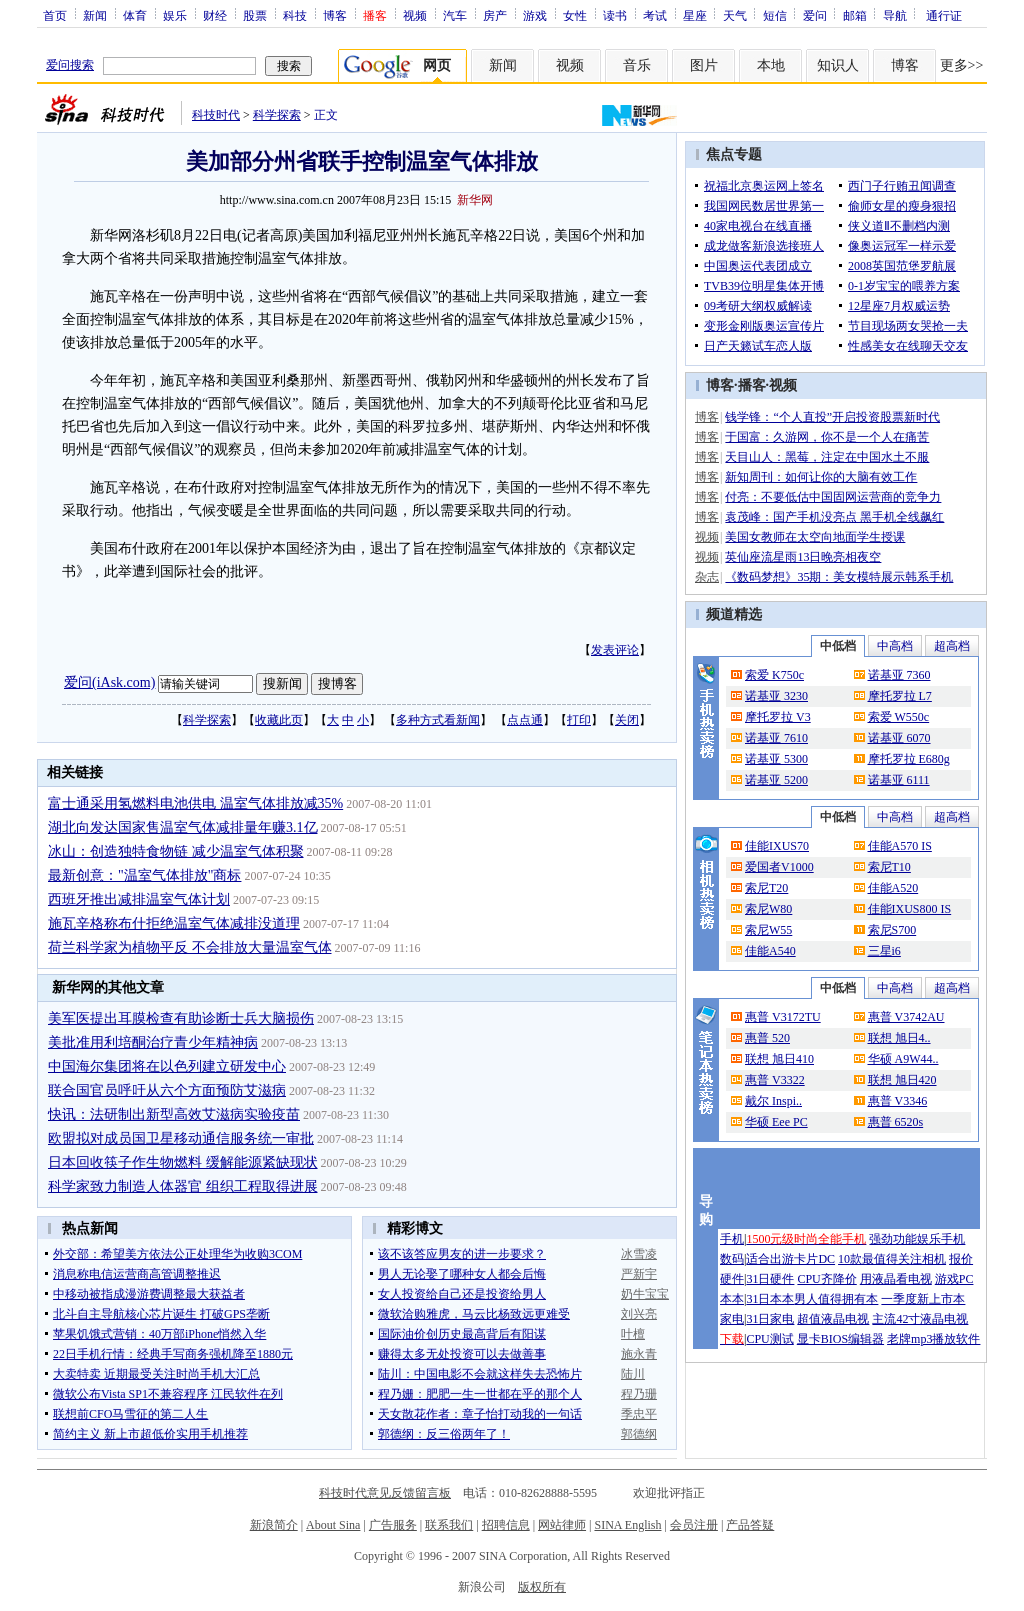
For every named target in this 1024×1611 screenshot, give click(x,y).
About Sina (333, 1525)
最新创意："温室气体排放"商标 (144, 875)
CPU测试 (769, 1339)
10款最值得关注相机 (892, 1259)
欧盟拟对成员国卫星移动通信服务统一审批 (181, 1138)
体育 (135, 15)
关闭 (627, 720)
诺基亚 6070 (899, 738)
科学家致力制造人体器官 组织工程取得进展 (183, 1186)
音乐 (637, 65)
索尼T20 (766, 888)
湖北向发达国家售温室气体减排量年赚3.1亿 (183, 827)
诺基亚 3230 (776, 696)
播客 (752, 385)
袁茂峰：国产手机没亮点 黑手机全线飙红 (834, 517)
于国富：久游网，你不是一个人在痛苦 (827, 437)
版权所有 (542, 1587)
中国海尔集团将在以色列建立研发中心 (167, 1066)
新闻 (95, 15)
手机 (732, 1239)
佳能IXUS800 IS (910, 909)
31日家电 (770, 1319)
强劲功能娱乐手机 (917, 1239)
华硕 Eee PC (776, 1122)
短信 (775, 15)
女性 (575, 15)
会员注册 (694, 1525)
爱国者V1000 (779, 867)
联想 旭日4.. (899, 1038)
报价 (961, 1259)
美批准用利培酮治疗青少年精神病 (153, 1042)
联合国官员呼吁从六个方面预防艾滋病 (167, 1090)
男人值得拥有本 (836, 1299)
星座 (695, 15)
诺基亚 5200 (776, 780)
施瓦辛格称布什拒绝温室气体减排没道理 (174, 923)
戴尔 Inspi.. (773, 1101)
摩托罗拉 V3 (778, 717)
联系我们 (449, 1525)
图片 (704, 65)
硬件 (732, 1279)
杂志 (707, 577)
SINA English (627, 1525)
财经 (215, 15)
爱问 (815, 15)
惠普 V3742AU (906, 1017)
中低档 (838, 646)
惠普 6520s (896, 1122)
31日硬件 (770, 1279)
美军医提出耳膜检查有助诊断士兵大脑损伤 (181, 1018)
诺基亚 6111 (899, 780)
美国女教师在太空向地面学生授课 (815, 537)
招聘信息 (506, 1525)
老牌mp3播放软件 (933, 1339)
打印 (579, 720)
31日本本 (770, 1299)
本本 (732, 1299)
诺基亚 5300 (776, 759)
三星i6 (884, 951)
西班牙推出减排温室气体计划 (139, 899)
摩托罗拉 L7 (900, 696)
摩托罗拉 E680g (909, 759)
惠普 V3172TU (783, 1017)
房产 (495, 15)
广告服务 (393, 1525)
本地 (771, 65)
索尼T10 (889, 867)
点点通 (525, 720)
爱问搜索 (70, 65)
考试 (655, 15)
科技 (295, 15)
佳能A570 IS (900, 846)
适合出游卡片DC (790, 1259)
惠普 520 (767, 1038)
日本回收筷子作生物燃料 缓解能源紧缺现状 (183, 1162)
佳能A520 (893, 888)
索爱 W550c (899, 717)
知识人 (838, 65)
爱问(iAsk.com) (109, 682)
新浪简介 (274, 1525)
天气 (735, 15)
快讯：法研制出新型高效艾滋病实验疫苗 (174, 1114)
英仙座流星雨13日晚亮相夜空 (803, 557)
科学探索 (277, 115)
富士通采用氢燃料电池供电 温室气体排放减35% (195, 803)
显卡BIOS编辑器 (840, 1339)
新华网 (475, 200)
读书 (615, 15)
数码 (732, 1259)
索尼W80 (768, 909)
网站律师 (562, 1525)
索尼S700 (892, 930)
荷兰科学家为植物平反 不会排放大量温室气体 (190, 947)
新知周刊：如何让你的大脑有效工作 (821, 477)
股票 (255, 15)
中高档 (895, 646)
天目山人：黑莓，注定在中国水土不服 (827, 457)
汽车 (455, 15)
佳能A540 (770, 951)
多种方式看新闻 (438, 720)
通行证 (944, 15)
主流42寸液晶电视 (920, 1319)
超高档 (952, 646)
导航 (895, 15)
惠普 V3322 (775, 1080)
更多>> (962, 65)
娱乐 (175, 15)
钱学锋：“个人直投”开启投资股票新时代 (832, 417)
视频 (415, 15)
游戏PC (954, 1279)
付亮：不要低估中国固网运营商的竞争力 (833, 497)
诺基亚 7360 (899, 675)
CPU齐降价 (826, 1279)
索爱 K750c (774, 675)
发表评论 (615, 650)
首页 (55, 15)
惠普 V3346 (898, 1101)
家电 (732, 1319)
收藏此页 (279, 720)
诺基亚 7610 (776, 738)
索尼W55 (768, 930)
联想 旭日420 (902, 1080)
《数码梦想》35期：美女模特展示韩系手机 (839, 577)
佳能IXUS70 (777, 846)
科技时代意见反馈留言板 (385, 1493)
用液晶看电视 (896, 1279)
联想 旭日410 (779, 1059)
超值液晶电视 (833, 1319)
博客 (335, 15)
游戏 (535, 15)
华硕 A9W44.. (903, 1059)
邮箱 (855, 15)
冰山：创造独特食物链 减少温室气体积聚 (176, 851)
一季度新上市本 (923, 1299)
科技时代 (216, 115)
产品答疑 (750, 1525)
